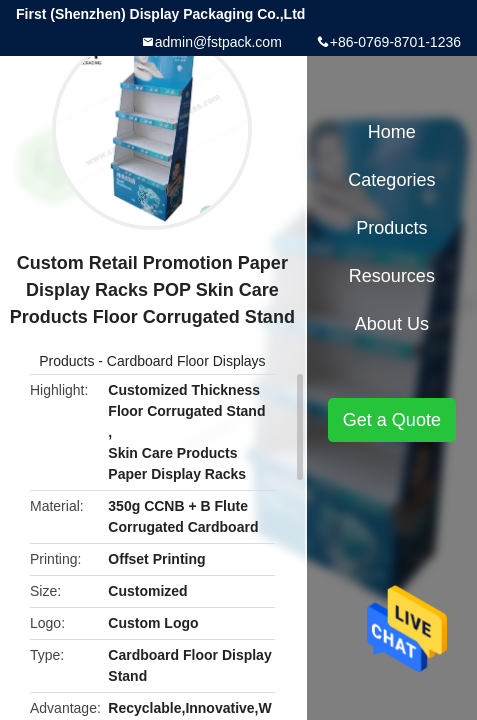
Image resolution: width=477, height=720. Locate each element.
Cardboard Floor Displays (186, 361)
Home (392, 132)
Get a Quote (392, 420)
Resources (392, 276)
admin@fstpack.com (218, 42)
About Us (392, 324)
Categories (391, 180)
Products (66, 361)
